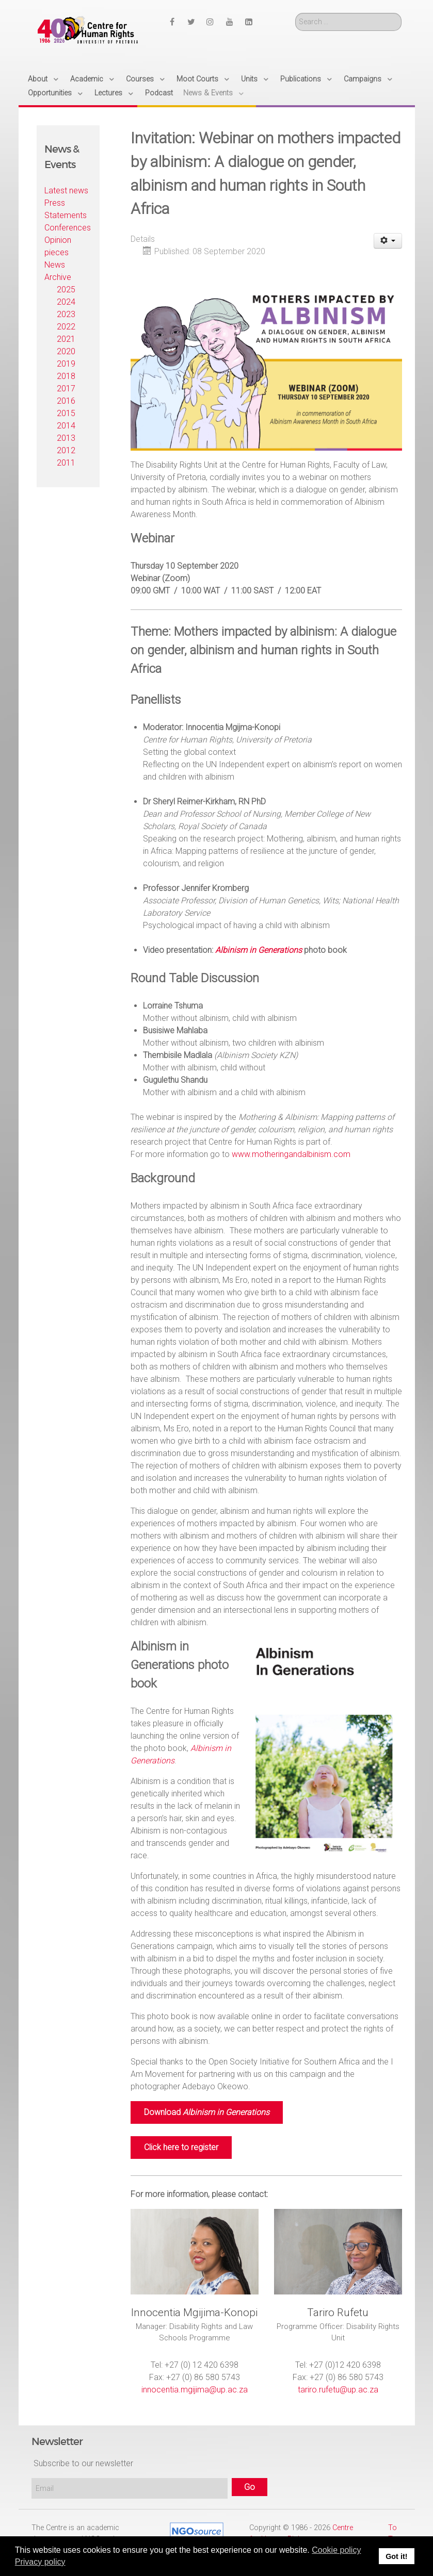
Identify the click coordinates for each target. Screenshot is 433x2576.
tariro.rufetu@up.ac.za (338, 2390)
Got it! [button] (396, 2556)
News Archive (57, 271)
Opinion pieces (57, 246)
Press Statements (65, 209)
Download (206, 2112)
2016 (66, 401)
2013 (66, 438)
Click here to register (181, 2147)
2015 (66, 413)
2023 (66, 314)
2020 (66, 351)
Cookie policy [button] (336, 2550)
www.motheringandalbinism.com (291, 1154)
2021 (66, 339)
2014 (66, 426)
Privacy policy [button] (40, 2561)
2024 (66, 302)
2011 (66, 463)
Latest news (66, 190)
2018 (66, 376)
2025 (66, 289)
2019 (66, 364)
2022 (66, 327)
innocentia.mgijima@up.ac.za (194, 2390)
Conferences (67, 228)
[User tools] (388, 241)
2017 (66, 388)
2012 (66, 450)
